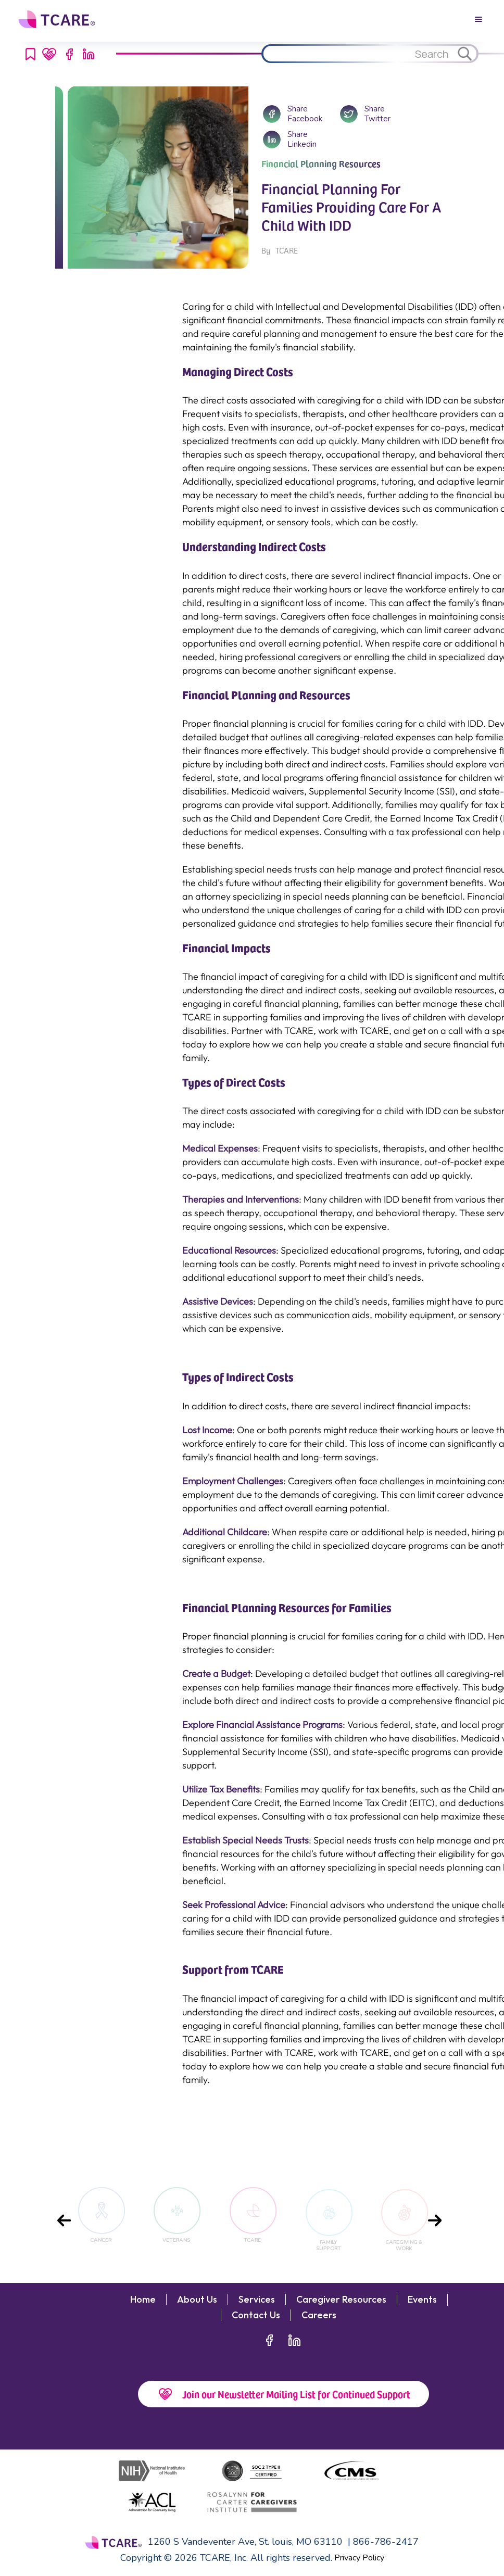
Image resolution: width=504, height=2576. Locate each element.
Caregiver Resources (341, 2299)
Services (256, 2299)
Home (143, 2299)
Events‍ (422, 2299)
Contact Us (256, 2315)
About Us (197, 2299)
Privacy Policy (359, 2558)
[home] (58, 19)
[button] (478, 19)
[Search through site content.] (357, 54)
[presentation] (64, 2220)
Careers (318, 2315)
